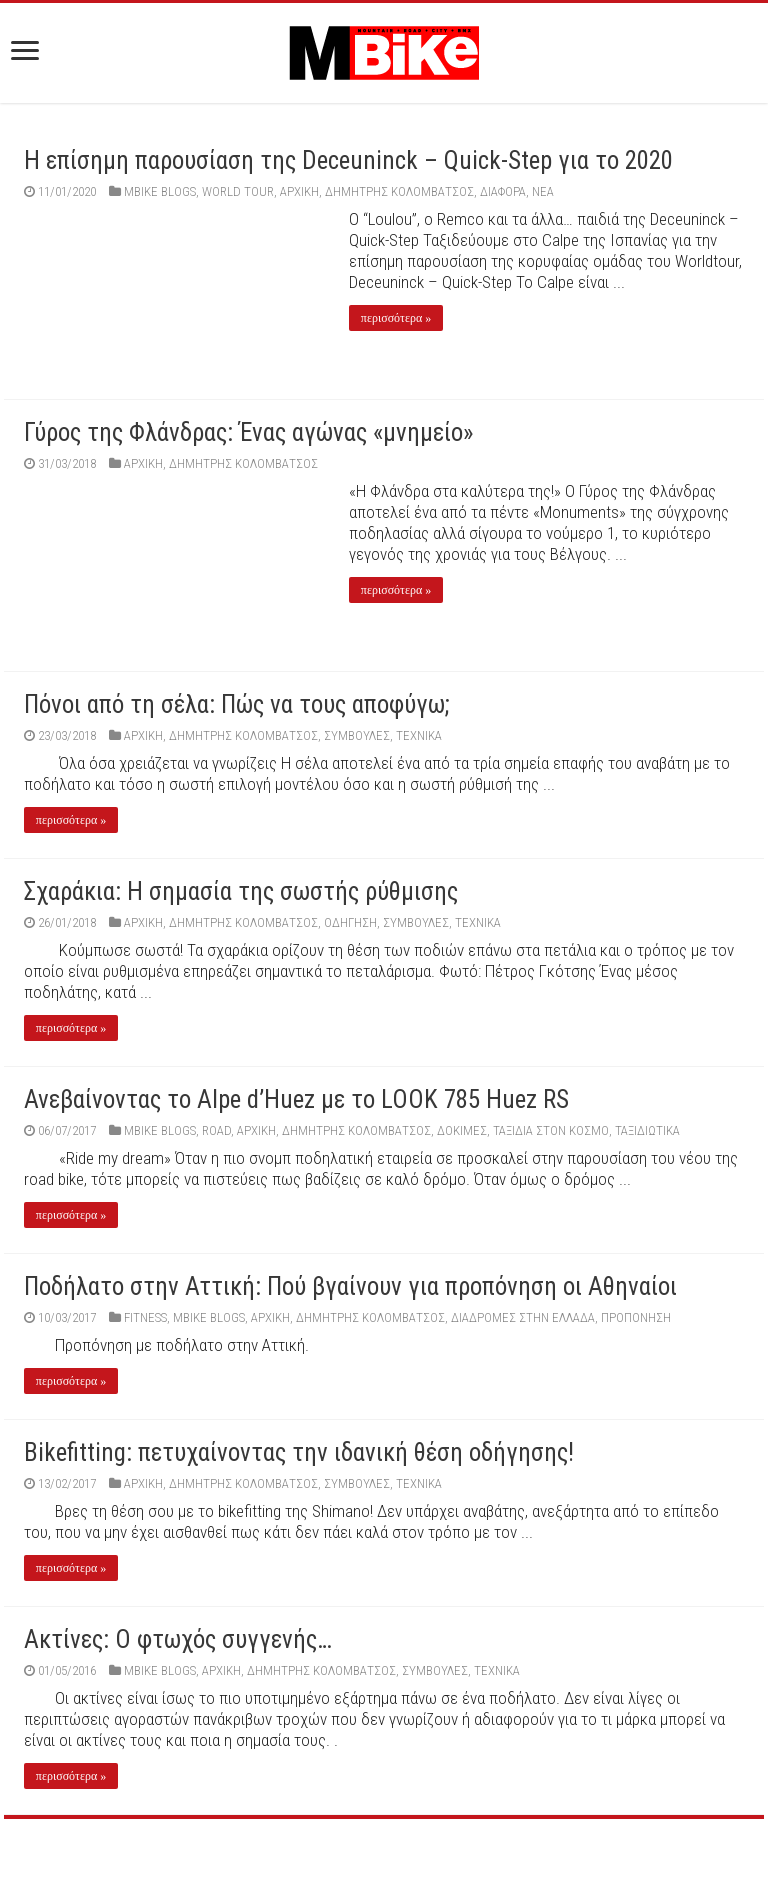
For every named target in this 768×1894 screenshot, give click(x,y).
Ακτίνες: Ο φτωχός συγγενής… (178, 1639)
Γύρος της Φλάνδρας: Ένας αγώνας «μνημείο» (248, 432)
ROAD (216, 1130)
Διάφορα (503, 191)
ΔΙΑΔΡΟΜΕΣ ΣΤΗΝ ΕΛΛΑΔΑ (523, 1317)
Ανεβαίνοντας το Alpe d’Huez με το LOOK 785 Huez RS (296, 1099)
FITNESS (145, 1317)
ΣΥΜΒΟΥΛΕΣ (357, 735)
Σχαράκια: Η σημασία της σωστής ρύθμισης (241, 891)
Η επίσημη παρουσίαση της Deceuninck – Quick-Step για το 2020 (348, 160)
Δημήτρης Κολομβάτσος (399, 191)
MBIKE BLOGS (160, 191)
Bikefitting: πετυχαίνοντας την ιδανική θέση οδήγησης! (299, 1452)
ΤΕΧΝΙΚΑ (419, 735)
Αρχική (299, 191)
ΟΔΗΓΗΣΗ (350, 922)
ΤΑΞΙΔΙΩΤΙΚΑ (647, 1130)
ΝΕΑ (543, 191)
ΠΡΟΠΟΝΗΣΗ (636, 1317)
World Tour (238, 191)
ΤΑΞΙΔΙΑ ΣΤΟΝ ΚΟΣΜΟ (551, 1130)
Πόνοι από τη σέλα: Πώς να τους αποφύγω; (237, 704)
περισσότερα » (396, 318)
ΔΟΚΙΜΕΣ (462, 1130)
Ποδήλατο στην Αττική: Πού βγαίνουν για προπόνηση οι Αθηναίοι (350, 1286)
